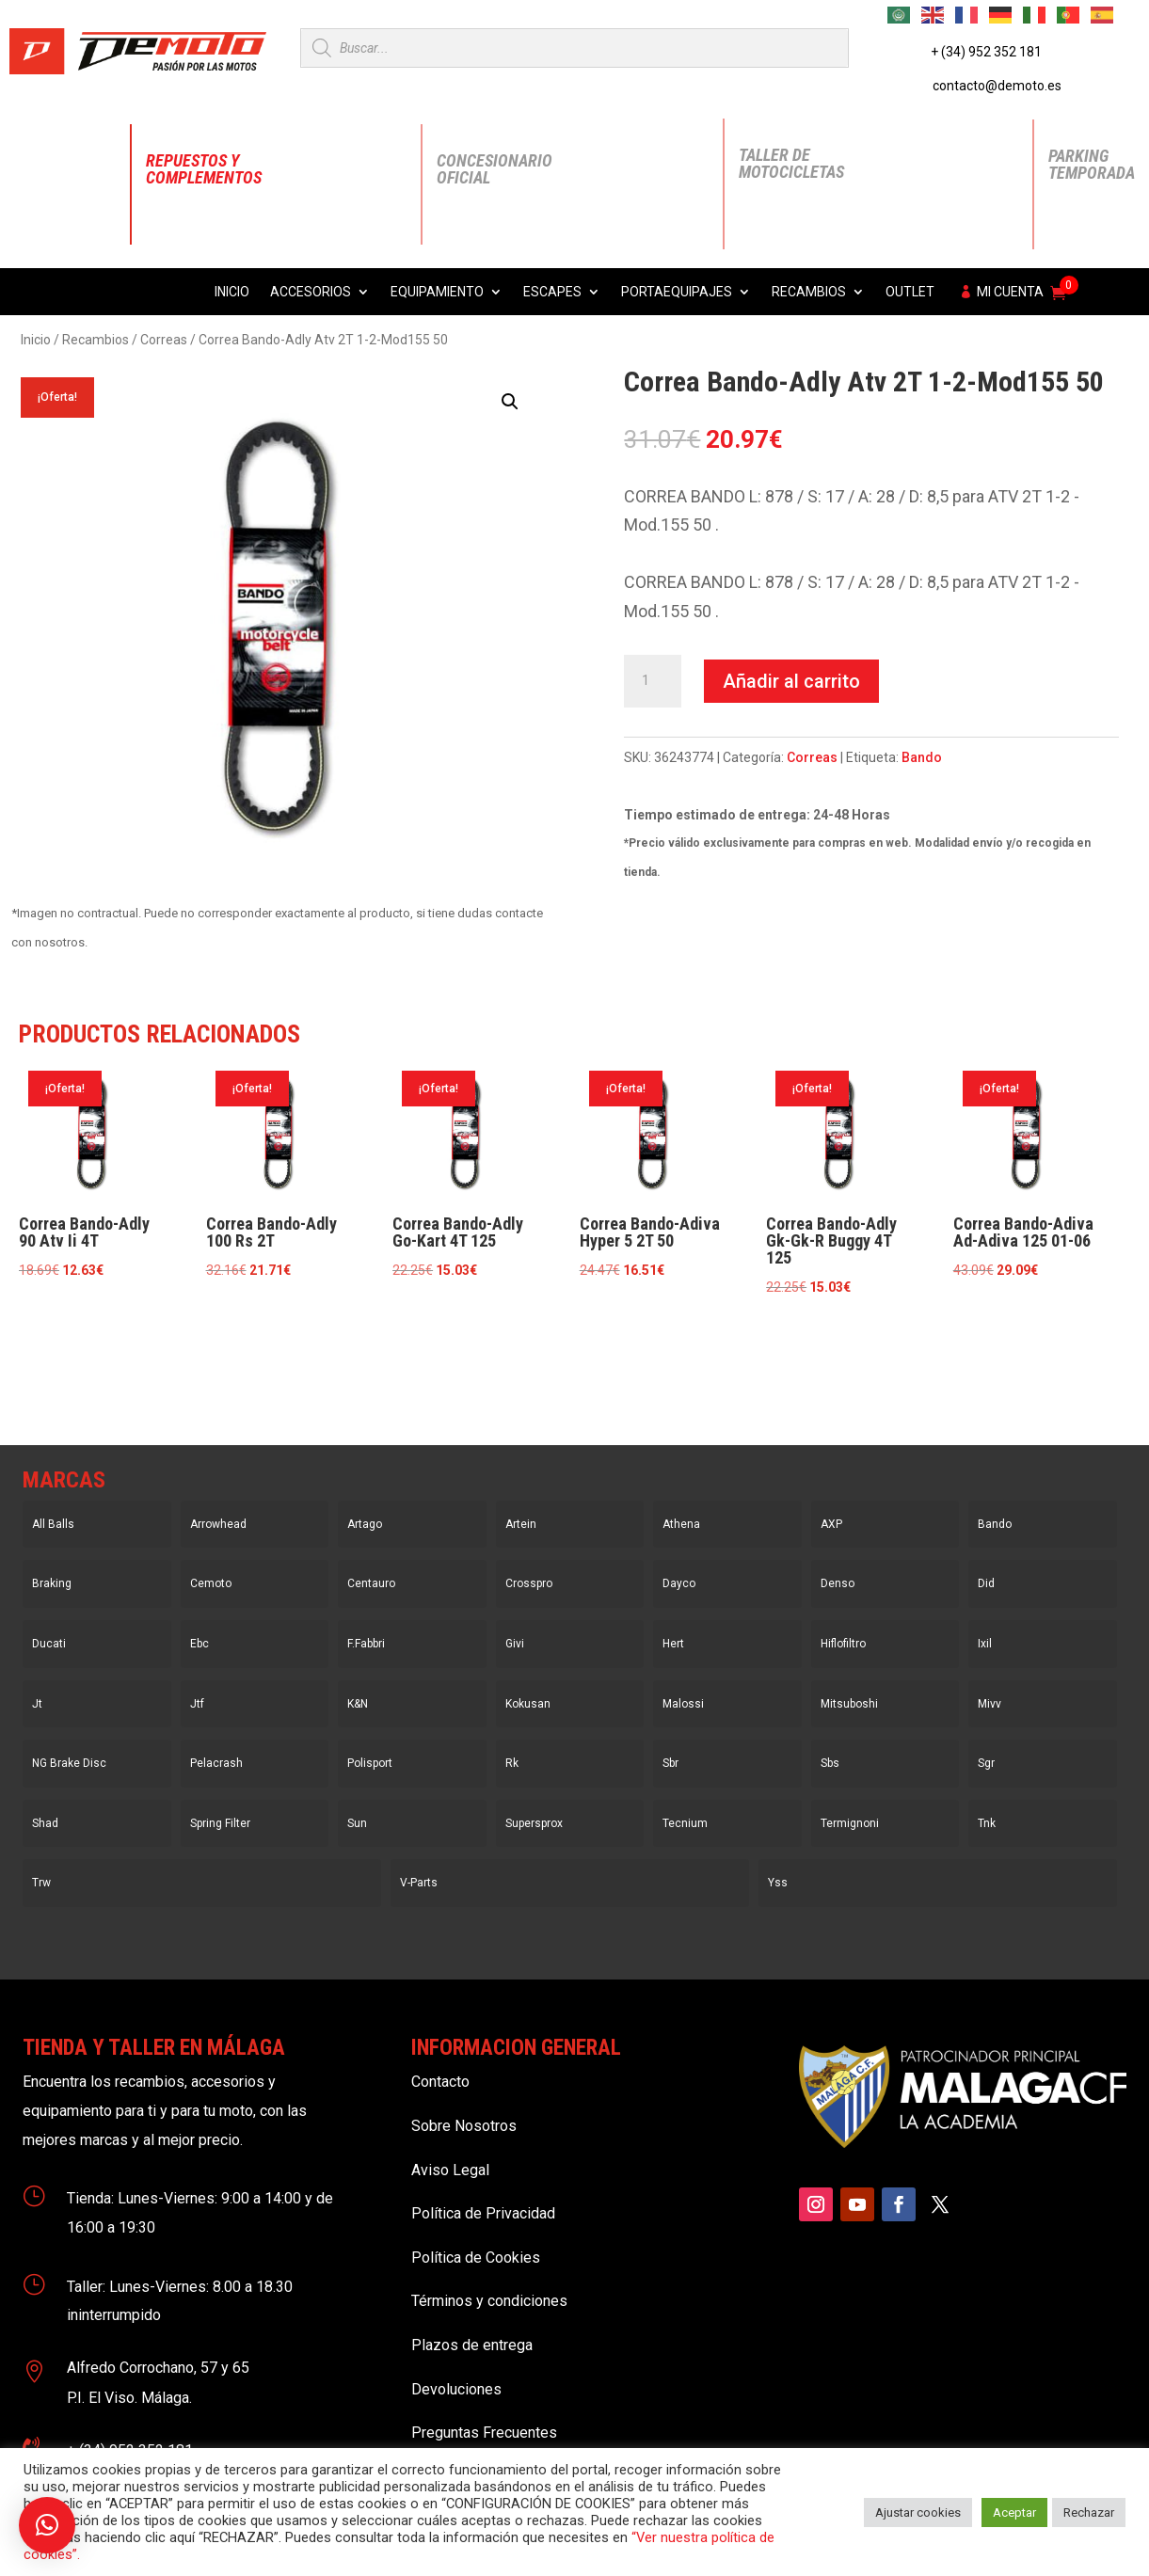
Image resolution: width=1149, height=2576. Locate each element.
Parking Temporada (1091, 164)
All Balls (53, 1524)
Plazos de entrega (472, 2345)
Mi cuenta (1010, 292)
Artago (364, 1524)
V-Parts (419, 1882)
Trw (41, 1882)
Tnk (987, 1823)
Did (986, 1583)
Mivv (989, 1703)
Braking (52, 1583)
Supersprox (534, 1823)
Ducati (49, 1643)
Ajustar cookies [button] (918, 2512)
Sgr (986, 1763)
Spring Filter (220, 1823)
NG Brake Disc (69, 1763)
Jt (37, 1703)
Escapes (552, 292)
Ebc (199, 1643)
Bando (922, 757)
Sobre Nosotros (464, 2126)
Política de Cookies (475, 2257)
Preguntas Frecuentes (484, 2432)
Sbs (830, 1763)
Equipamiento (437, 292)
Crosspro (528, 1583)
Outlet (910, 292)
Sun (357, 1823)
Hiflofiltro (843, 1643)
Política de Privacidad (483, 2213)
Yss (778, 1882)
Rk (512, 1763)
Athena (681, 1524)
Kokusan (528, 1703)
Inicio (232, 292)
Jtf (197, 1703)
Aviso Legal (450, 2170)
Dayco (678, 1583)
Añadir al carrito (791, 681)
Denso (837, 1583)
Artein (520, 1524)
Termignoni (850, 1823)
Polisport (369, 1763)
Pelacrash (216, 1763)
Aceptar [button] (1014, 2512)
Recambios (809, 292)
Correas (163, 339)
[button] (510, 402)
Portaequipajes (676, 292)
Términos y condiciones (489, 2301)
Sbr (670, 1763)
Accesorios (310, 292)
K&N (357, 1703)
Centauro (371, 1583)
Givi (514, 1643)
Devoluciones (456, 2389)
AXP (831, 1524)
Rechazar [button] (1088, 2512)
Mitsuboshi (849, 1703)
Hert (673, 1643)
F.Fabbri (366, 1643)
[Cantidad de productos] (652, 681)
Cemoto (210, 1583)
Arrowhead (218, 1524)
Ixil (985, 1643)
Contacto (440, 2082)
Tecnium (685, 1823)
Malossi (683, 1703)
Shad (45, 1823)
